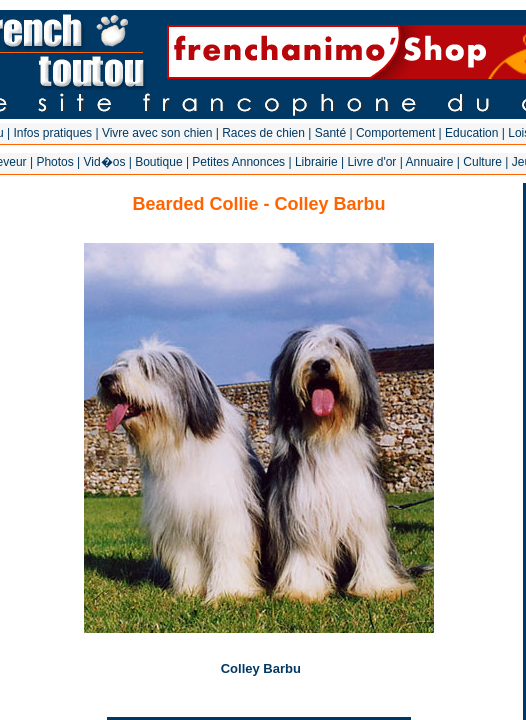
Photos (54, 162)
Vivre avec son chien (157, 133)
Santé (330, 133)
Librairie (316, 162)
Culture (482, 162)
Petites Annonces (238, 162)
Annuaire (429, 162)
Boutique (158, 162)
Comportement (395, 133)
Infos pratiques (52, 133)
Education (471, 133)
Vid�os (105, 162)
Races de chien (263, 133)
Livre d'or (371, 162)
